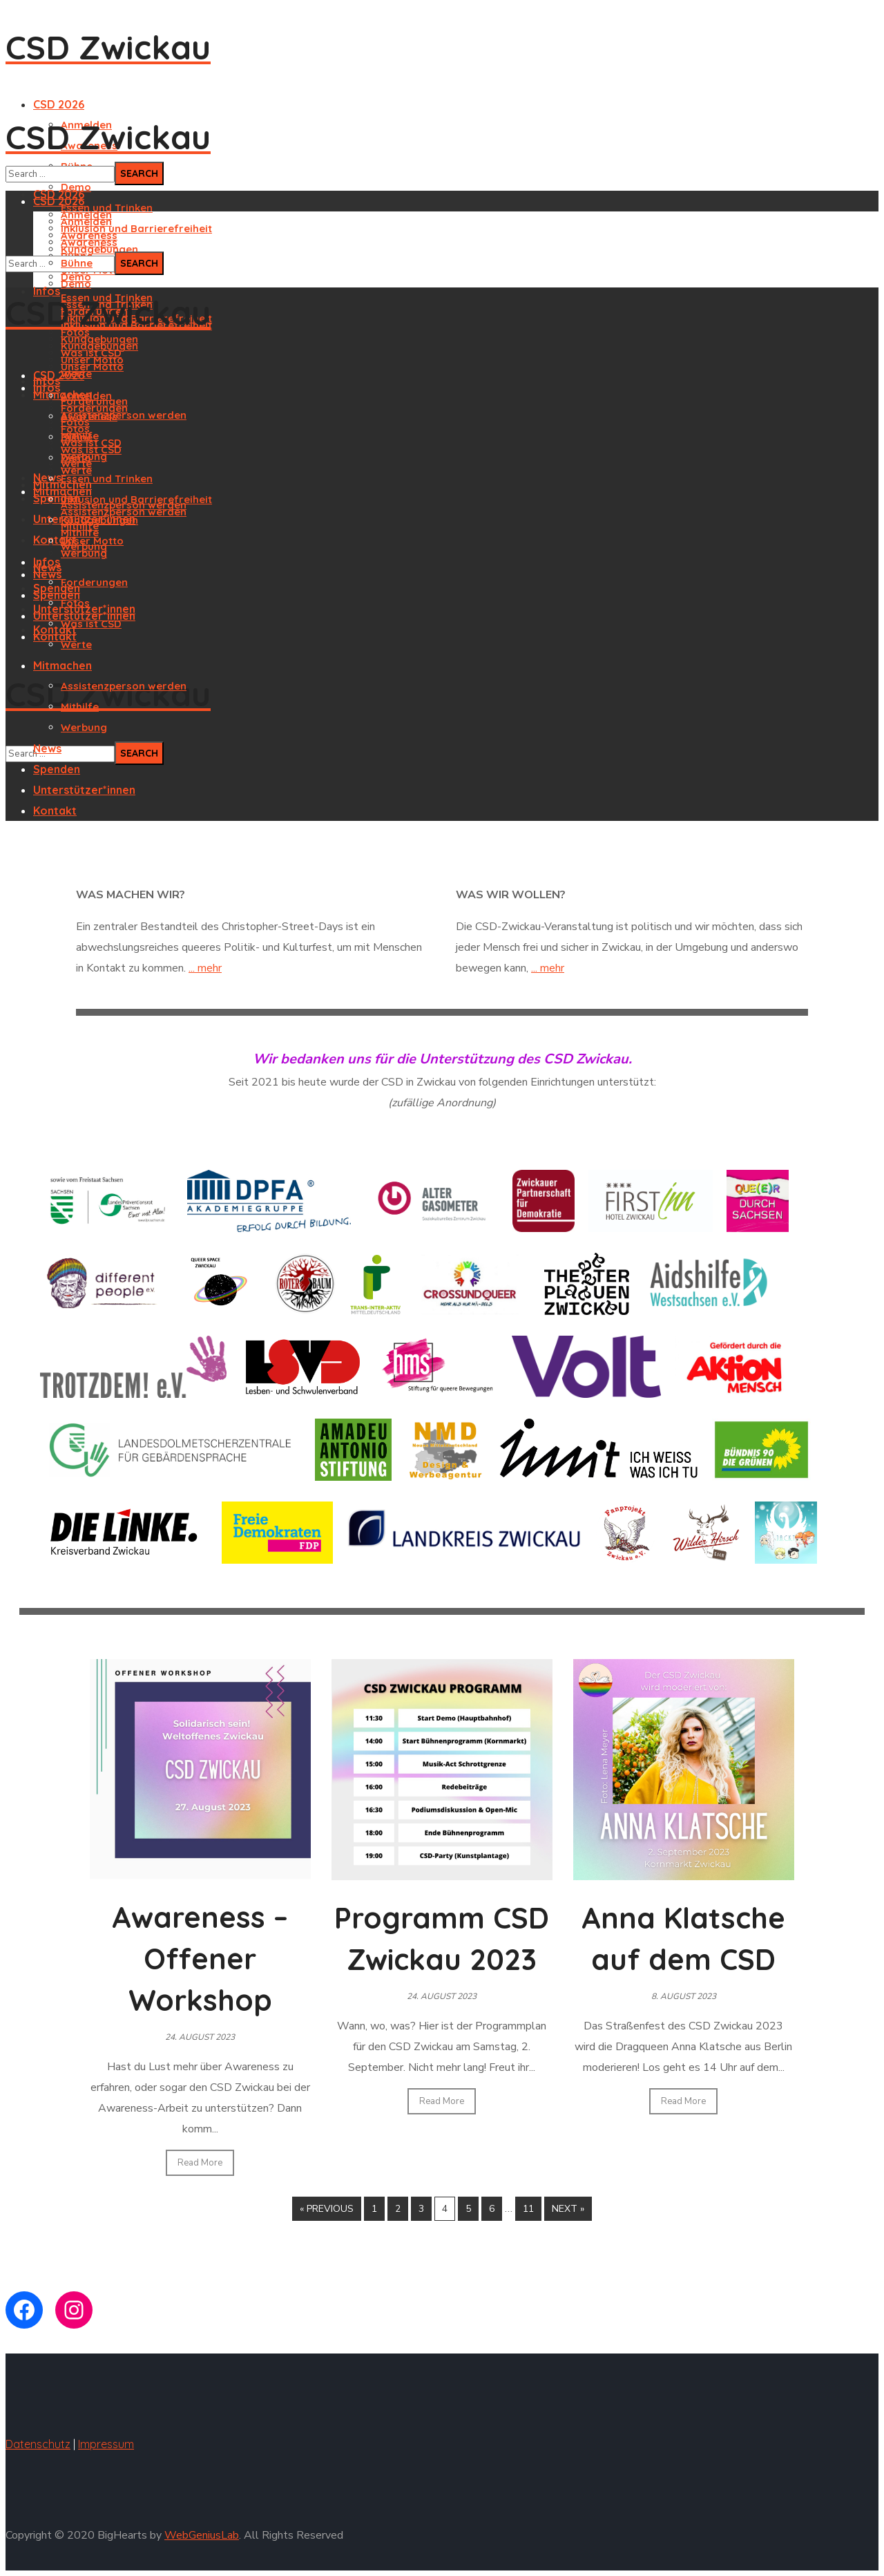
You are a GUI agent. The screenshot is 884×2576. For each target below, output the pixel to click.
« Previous (327, 2208)
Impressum (106, 2444)
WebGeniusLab (201, 2535)
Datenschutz (38, 2444)
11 (528, 2208)
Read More (199, 2163)
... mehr (205, 968)
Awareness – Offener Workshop (200, 1958)
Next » (568, 2208)
